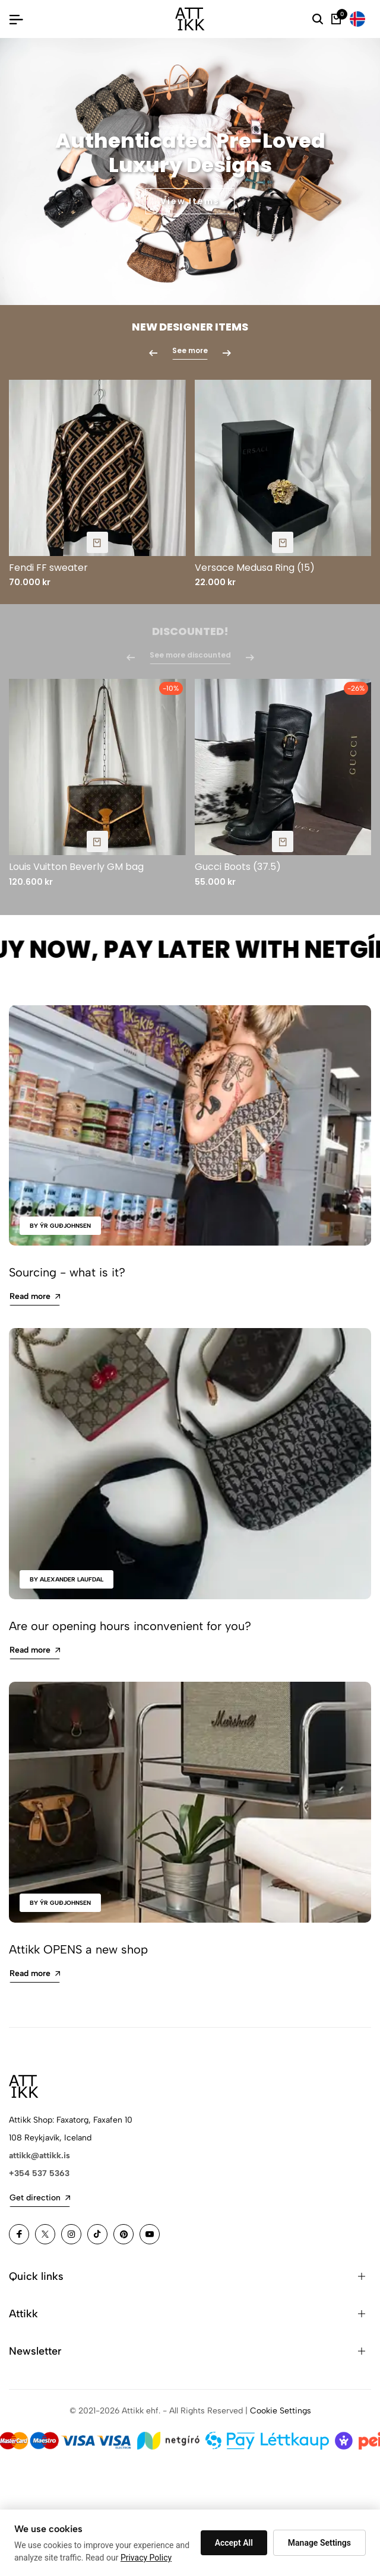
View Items (190, 201)
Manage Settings (319, 2543)
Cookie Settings (280, 2411)
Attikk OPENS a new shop (78, 1949)
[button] (184, 266)
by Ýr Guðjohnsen (60, 1226)
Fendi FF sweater (48, 567)
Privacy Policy (146, 2557)
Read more (35, 1296)
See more (190, 351)
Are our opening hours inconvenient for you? (130, 1626)
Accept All (234, 2543)
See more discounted (190, 661)
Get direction (40, 2198)
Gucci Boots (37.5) (238, 866)
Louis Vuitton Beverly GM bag (76, 866)
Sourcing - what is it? (67, 1272)
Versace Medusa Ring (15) (255, 567)
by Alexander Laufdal (66, 1579)
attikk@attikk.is (39, 2156)
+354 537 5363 (39, 2173)
